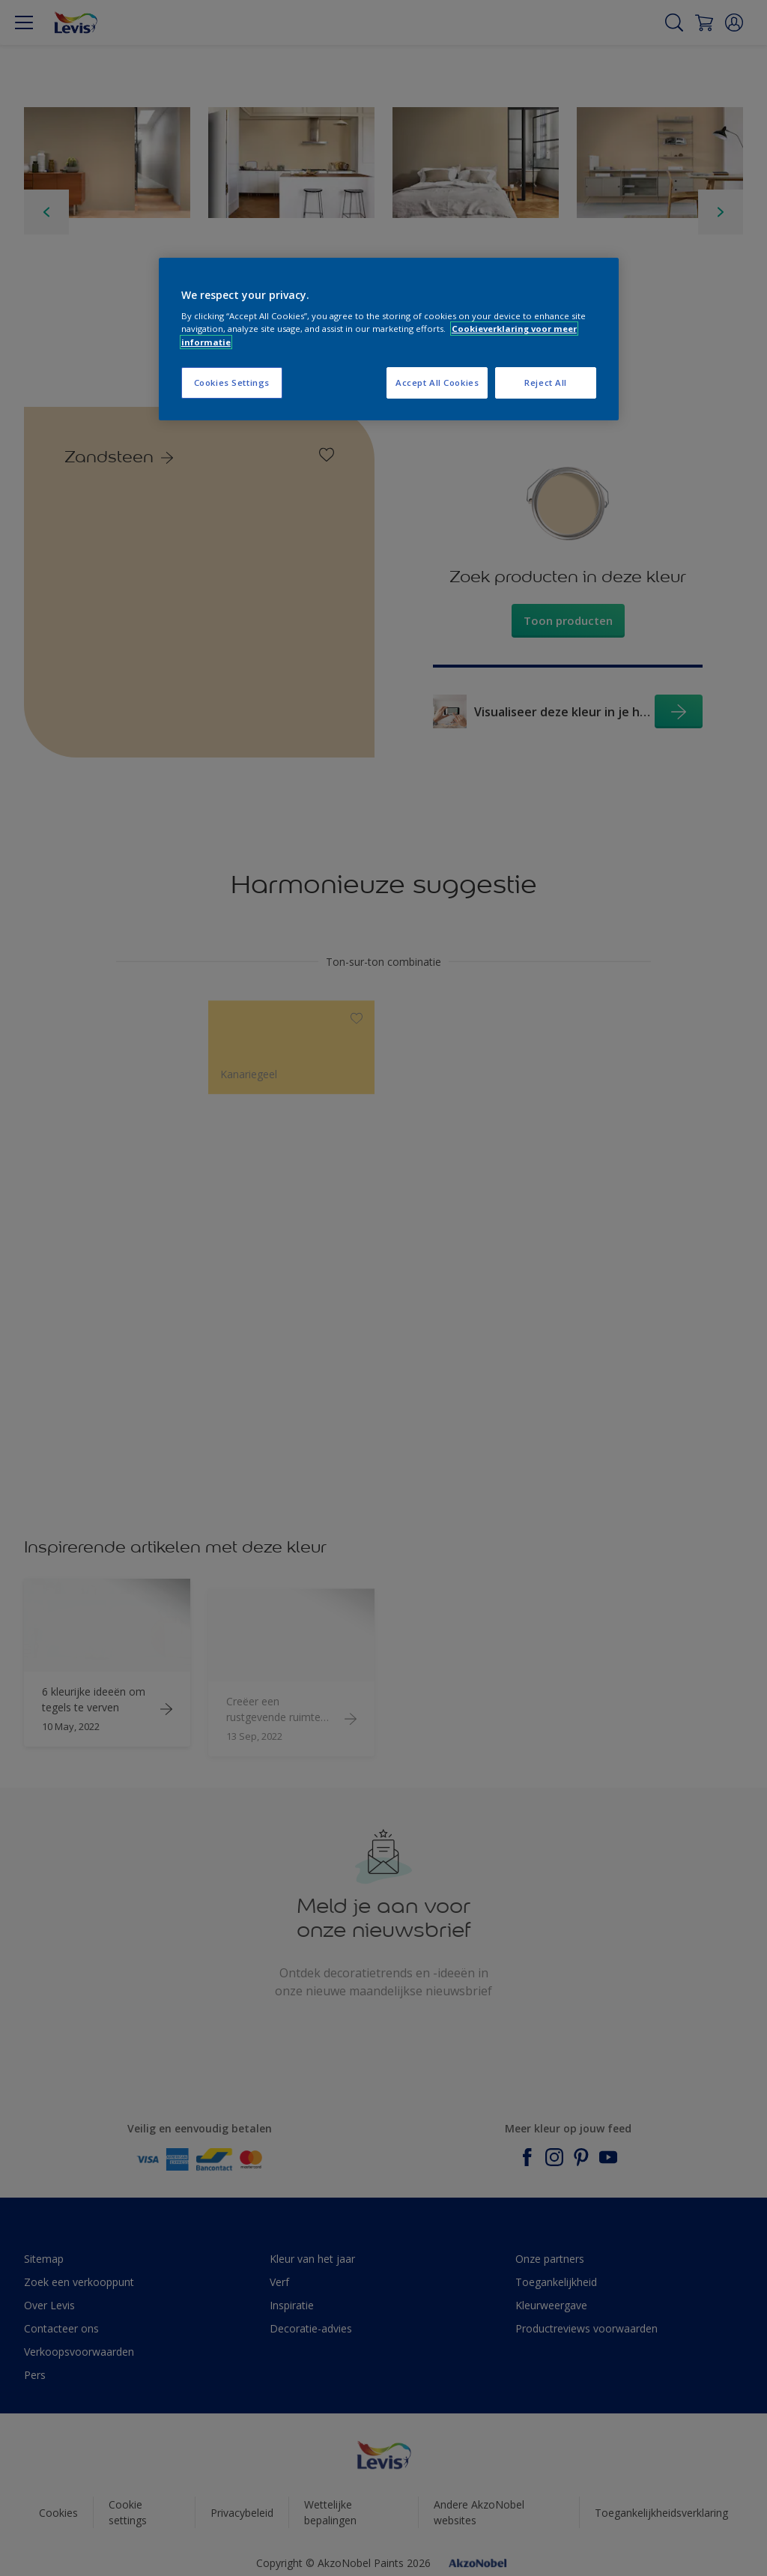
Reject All (545, 382)
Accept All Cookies (437, 382)
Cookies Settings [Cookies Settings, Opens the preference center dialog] (232, 382)
